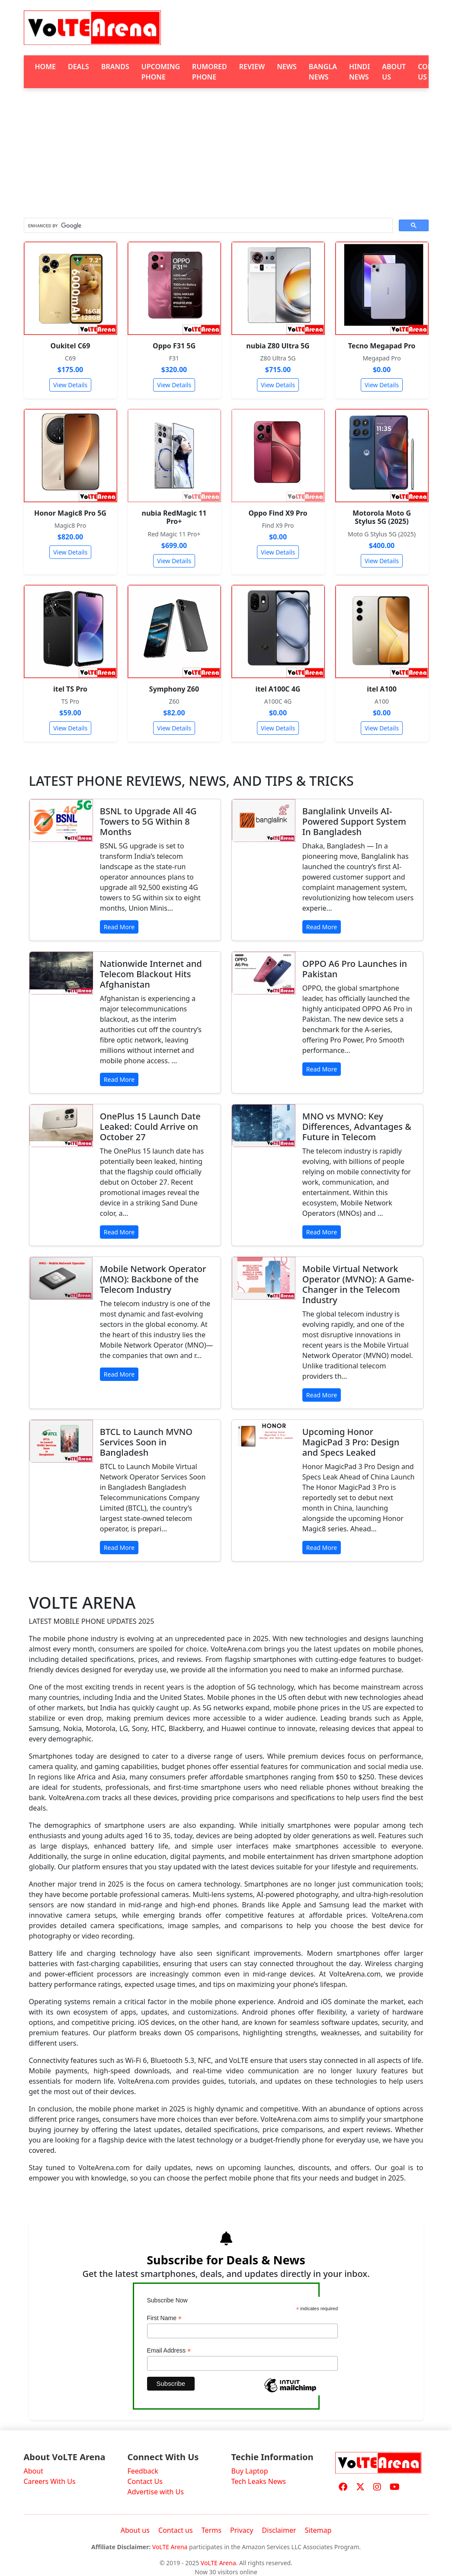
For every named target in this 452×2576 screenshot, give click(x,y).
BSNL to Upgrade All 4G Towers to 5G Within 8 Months (148, 821)
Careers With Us (50, 2481)
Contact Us (145, 2481)
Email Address (169, 2350)
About (33, 2471)
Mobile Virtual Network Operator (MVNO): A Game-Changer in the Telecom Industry (358, 1284)
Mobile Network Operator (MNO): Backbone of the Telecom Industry (153, 1279)
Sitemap (318, 2530)
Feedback (143, 2471)
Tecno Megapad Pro (382, 346)
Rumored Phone (209, 72)
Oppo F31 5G (174, 346)
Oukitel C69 (70, 346)
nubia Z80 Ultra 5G (277, 346)
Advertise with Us (156, 2491)
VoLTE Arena (170, 2547)
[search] (207, 225)
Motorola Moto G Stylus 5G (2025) (382, 517)
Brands (115, 66)
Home (45, 66)
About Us (394, 72)
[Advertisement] (226, 153)
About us (135, 2530)
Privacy (241, 2530)
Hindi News (359, 72)
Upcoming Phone (160, 72)
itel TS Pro (70, 689)
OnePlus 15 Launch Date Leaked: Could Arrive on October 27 (150, 1126)
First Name (164, 2318)
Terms (211, 2530)
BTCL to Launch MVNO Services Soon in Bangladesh (146, 1442)
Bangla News (323, 72)
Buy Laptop (249, 2471)
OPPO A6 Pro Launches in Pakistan (354, 969)
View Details (70, 385)
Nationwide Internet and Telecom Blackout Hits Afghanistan (151, 974)
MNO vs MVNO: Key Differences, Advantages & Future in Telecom (356, 1126)
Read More (119, 927)
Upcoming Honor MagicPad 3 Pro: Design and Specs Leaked (351, 1442)
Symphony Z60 (174, 689)
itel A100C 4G (278, 689)
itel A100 (382, 689)
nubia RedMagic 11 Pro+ (174, 517)
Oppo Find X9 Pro (277, 513)
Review (252, 66)
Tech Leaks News (258, 2481)
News (287, 66)
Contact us (175, 2530)
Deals (78, 66)
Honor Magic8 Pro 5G (70, 513)
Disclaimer (279, 2530)
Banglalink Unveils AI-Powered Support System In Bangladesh (354, 821)
